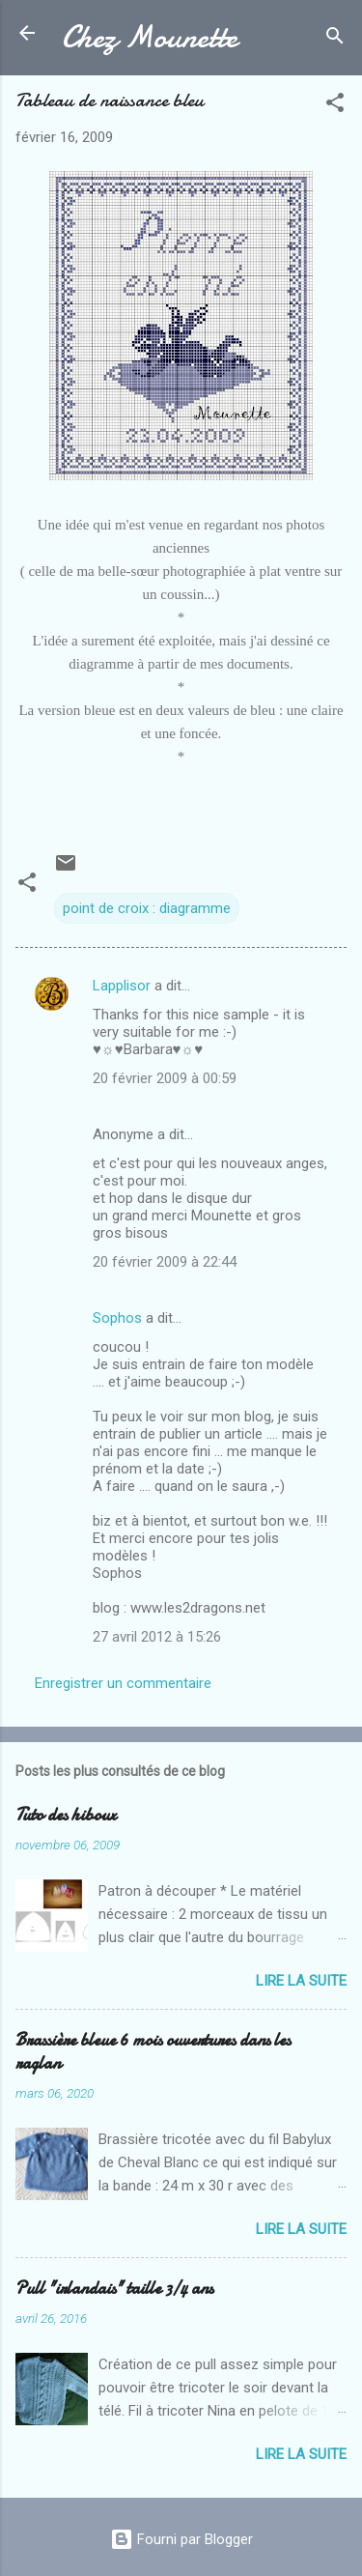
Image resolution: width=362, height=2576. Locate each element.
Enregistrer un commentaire (123, 1683)
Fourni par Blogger (181, 2539)
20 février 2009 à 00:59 (165, 1078)
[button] (335, 106)
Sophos (117, 1318)
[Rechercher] (335, 39)
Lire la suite (301, 1980)
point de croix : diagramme (147, 908)
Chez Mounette (149, 37)
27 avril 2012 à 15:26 (157, 1637)
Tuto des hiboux (65, 1815)
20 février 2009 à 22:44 (165, 1262)
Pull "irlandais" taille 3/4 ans (114, 2288)
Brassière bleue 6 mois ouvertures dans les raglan (153, 2051)
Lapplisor (122, 985)
